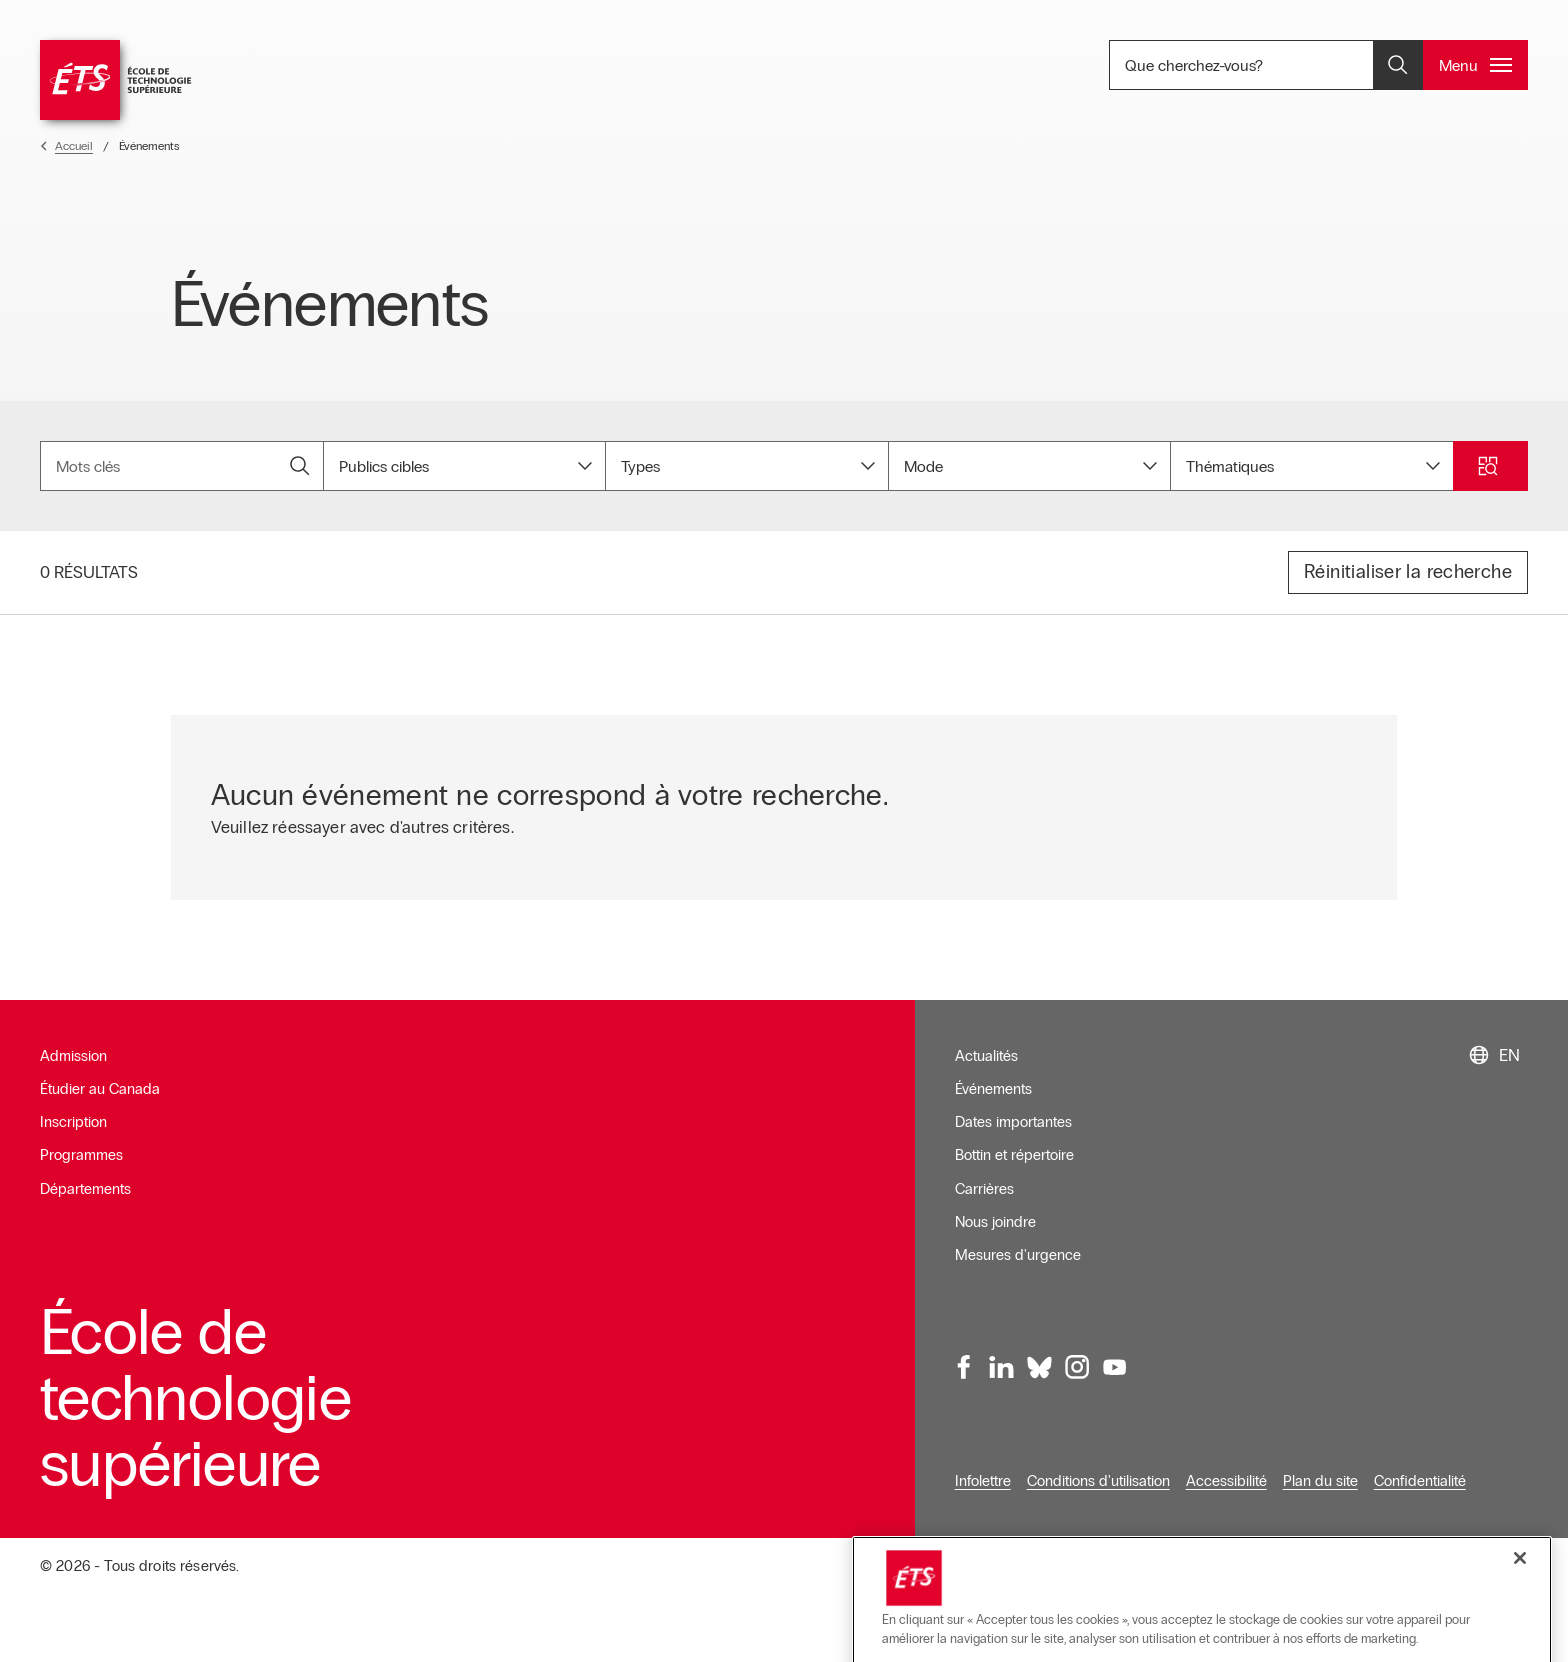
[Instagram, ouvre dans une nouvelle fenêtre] (1077, 1354)
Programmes (81, 1142)
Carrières (984, 1175)
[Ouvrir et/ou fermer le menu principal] (1475, 65)
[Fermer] (1520, 1618)
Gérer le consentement (1454, 1553)
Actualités (986, 1042)
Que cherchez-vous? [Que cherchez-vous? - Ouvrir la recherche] (1262, 65)
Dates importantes (1013, 1109)
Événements (993, 1076)
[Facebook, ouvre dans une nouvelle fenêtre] (964, 1354)
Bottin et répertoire (1014, 1142)
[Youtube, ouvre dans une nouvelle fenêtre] (1114, 1354)
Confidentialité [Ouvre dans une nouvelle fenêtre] (1420, 1467)
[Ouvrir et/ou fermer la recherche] (1398, 65)
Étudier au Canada (100, 1076)
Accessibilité (1226, 1467)
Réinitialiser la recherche (1408, 558)
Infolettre (983, 1467)
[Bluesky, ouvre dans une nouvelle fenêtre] (1039, 1354)
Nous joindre (995, 1209)
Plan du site (1320, 1467)
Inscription (73, 1109)
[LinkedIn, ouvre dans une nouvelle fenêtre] (1002, 1354)
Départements (85, 1175)
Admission (73, 1042)
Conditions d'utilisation (1098, 1467)
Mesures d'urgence (1018, 1242)
